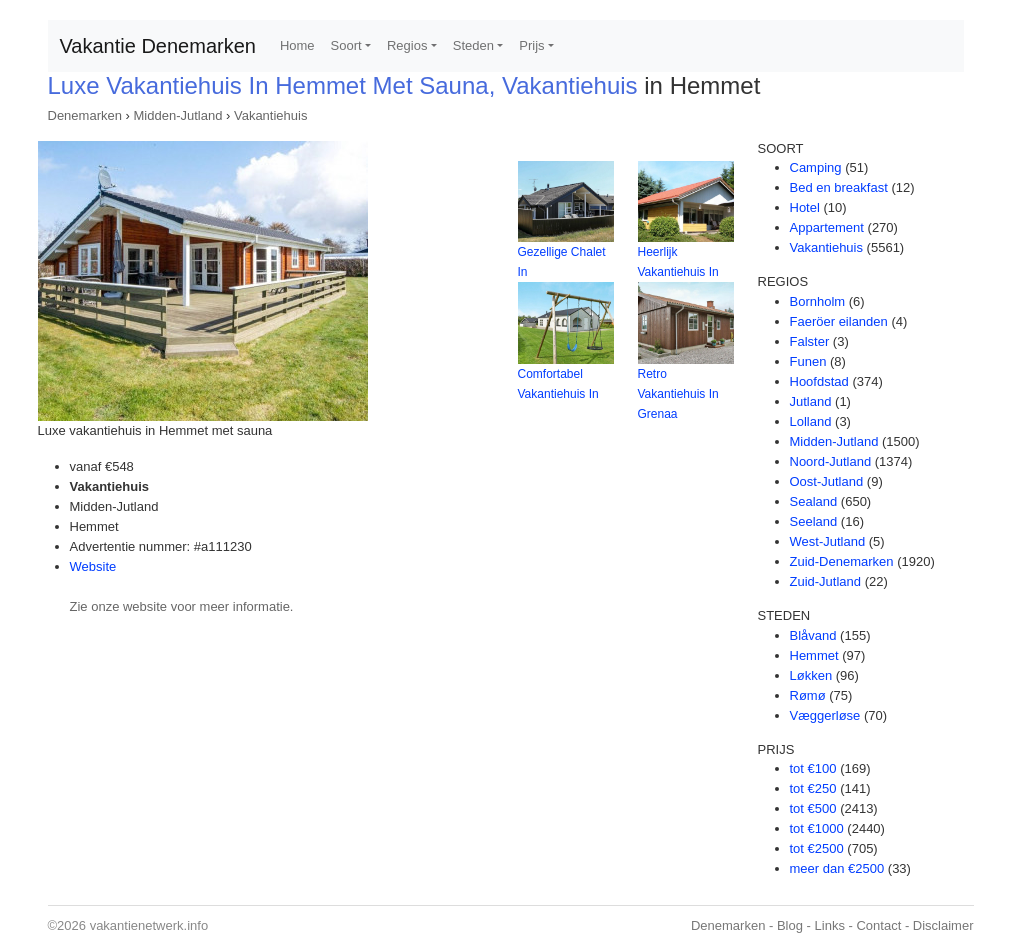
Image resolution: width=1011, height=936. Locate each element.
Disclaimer (943, 925)
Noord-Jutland (831, 461)
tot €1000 (817, 828)
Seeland (814, 521)
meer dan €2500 (837, 868)
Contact (878, 925)
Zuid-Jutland (826, 581)
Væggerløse (825, 715)
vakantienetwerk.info (149, 925)
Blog (790, 925)
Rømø (808, 695)
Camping (816, 167)
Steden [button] (473, 45)
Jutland (811, 401)
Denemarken (85, 115)
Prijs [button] (531, 45)
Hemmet (814, 655)
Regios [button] (407, 45)
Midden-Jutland (178, 115)
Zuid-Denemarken (842, 561)
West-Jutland (828, 541)
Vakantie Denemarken (158, 46)
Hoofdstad (819, 381)
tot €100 (813, 768)
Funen (808, 361)
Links (830, 925)
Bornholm (818, 301)
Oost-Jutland (827, 481)
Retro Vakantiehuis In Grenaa (678, 394)
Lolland (811, 421)
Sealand (814, 501)
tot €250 (813, 788)
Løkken (811, 675)
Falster (810, 341)
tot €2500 (817, 848)
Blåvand (813, 635)
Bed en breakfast (839, 187)
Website (93, 566)
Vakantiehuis (270, 115)
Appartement (827, 227)
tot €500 (813, 808)
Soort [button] (346, 45)
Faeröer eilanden (839, 321)
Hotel (805, 207)
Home (297, 45)
